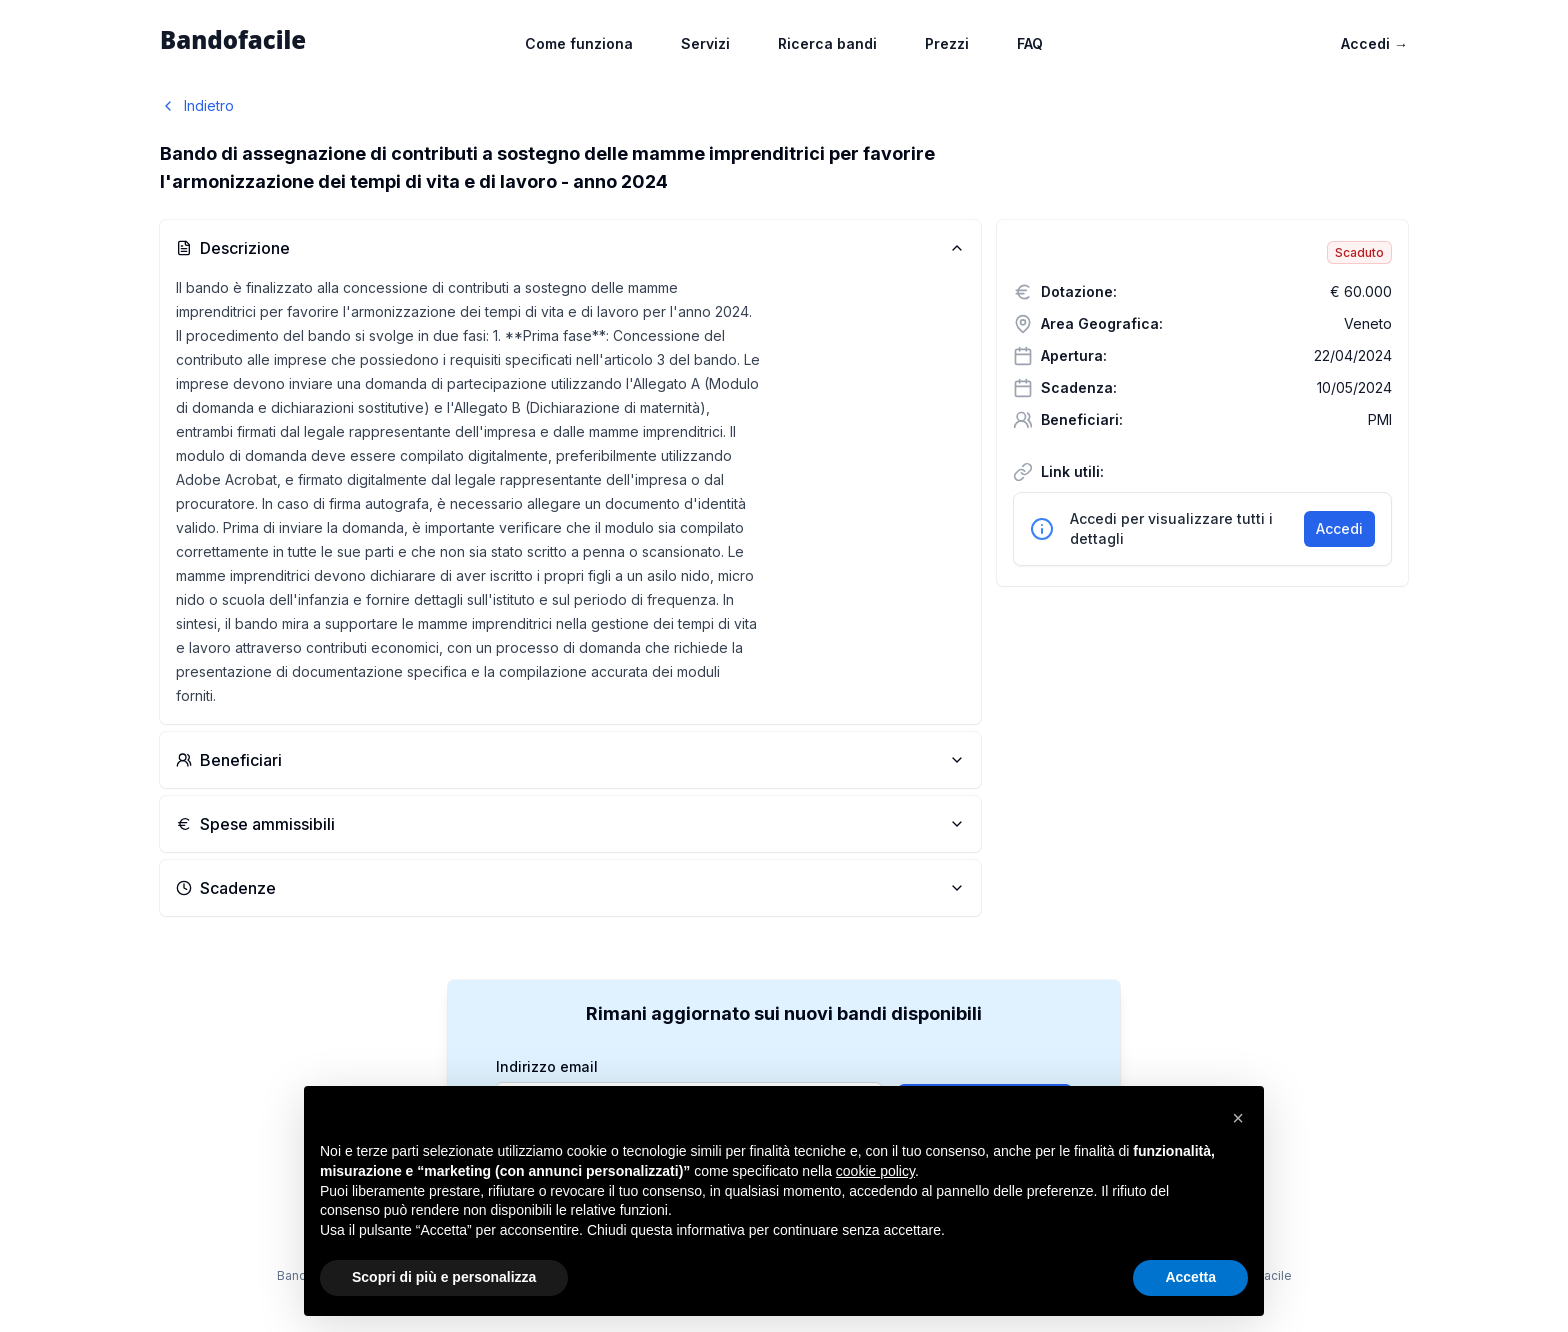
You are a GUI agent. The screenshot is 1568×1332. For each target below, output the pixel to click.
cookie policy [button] (875, 1171)
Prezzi (947, 43)
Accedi (1374, 43)
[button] (1238, 1118)
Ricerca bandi (827, 43)
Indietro (197, 105)
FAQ (1030, 43)
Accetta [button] (1190, 1277)
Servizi (705, 43)
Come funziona (579, 43)
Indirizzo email (547, 1067)
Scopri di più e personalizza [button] (444, 1277)
